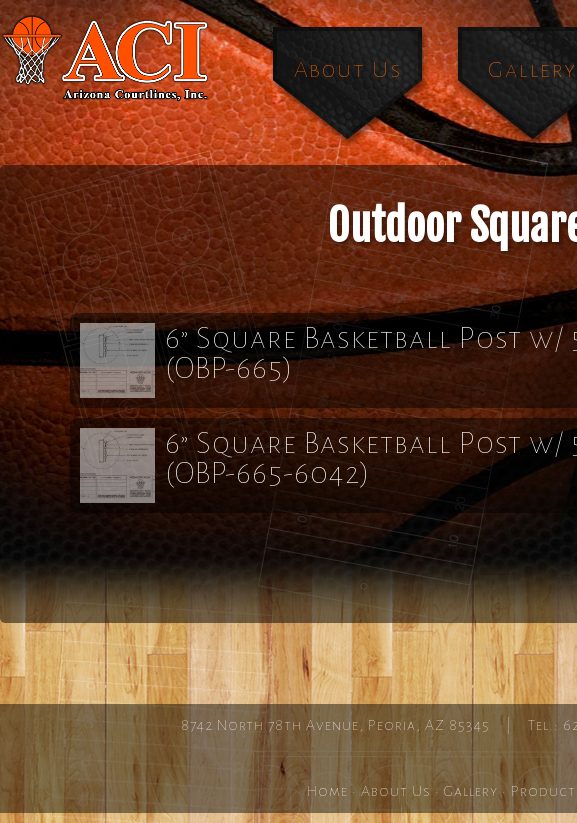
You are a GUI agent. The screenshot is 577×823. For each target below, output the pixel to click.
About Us (348, 69)
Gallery (471, 791)
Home (327, 791)
